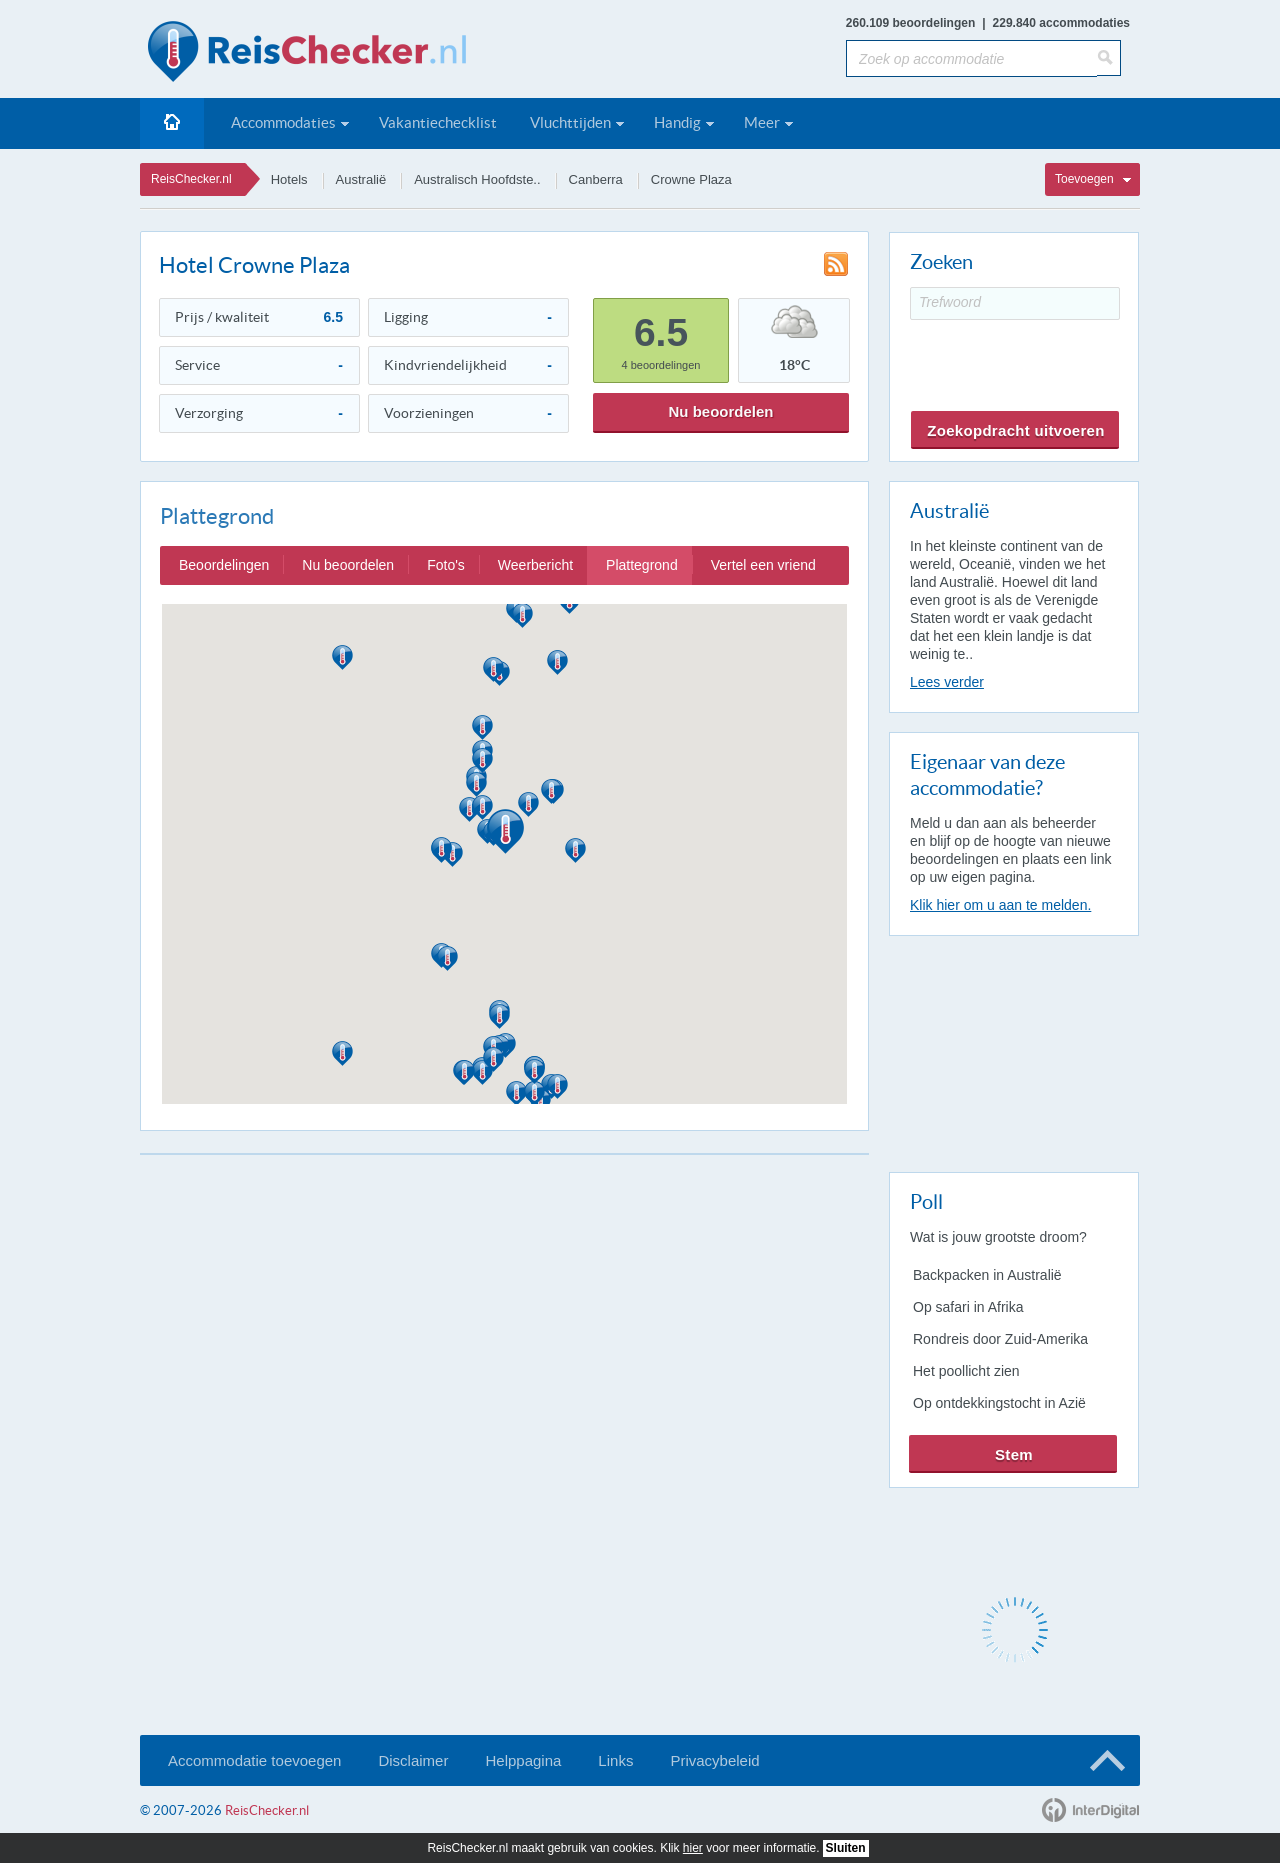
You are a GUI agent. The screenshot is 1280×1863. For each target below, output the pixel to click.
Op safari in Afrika (968, 1307)
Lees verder (947, 682)
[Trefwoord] (1015, 303)
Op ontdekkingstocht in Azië (999, 1403)
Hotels (289, 179)
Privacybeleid (714, 1760)
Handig (677, 122)
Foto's (446, 565)
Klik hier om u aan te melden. (1000, 905)
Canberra (596, 179)
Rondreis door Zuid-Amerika (1000, 1339)
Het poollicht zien (966, 1371)
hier (693, 1848)
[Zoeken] (1109, 58)
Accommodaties (283, 122)
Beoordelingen (224, 565)
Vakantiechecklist (438, 122)
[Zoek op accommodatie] (971, 58)
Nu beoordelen (720, 411)
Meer (762, 122)
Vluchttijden (570, 122)
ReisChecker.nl (191, 179)
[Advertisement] (1013, 1050)
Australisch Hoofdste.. (477, 179)
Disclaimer (413, 1760)
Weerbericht (535, 565)
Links (615, 1760)
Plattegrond (642, 565)
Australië (361, 179)
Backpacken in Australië (987, 1275)
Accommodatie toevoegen (254, 1760)
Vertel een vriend (763, 565)
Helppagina (523, 1760)
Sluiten (846, 1848)
